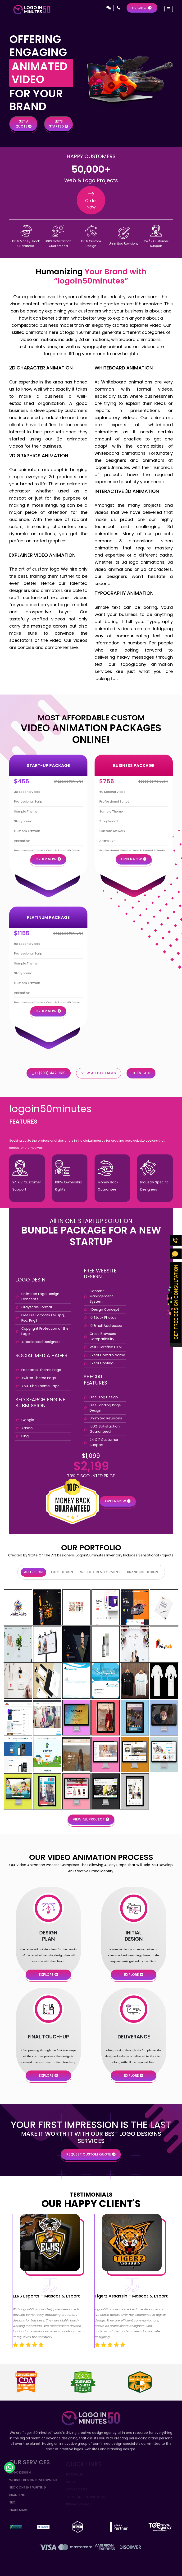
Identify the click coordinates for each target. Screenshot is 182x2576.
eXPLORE (48, 1974)
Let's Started (58, 124)
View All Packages (98, 1073)
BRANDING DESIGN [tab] (142, 1572)
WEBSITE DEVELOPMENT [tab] (100, 1572)
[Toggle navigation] (168, 9)
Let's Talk (141, 1073)
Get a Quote (23, 124)
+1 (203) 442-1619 (48, 1073)
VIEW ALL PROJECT (91, 1819)
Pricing (142, 7)
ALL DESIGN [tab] (33, 1572)
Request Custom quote (91, 2154)
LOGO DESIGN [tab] (61, 1572)
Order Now (48, 859)
